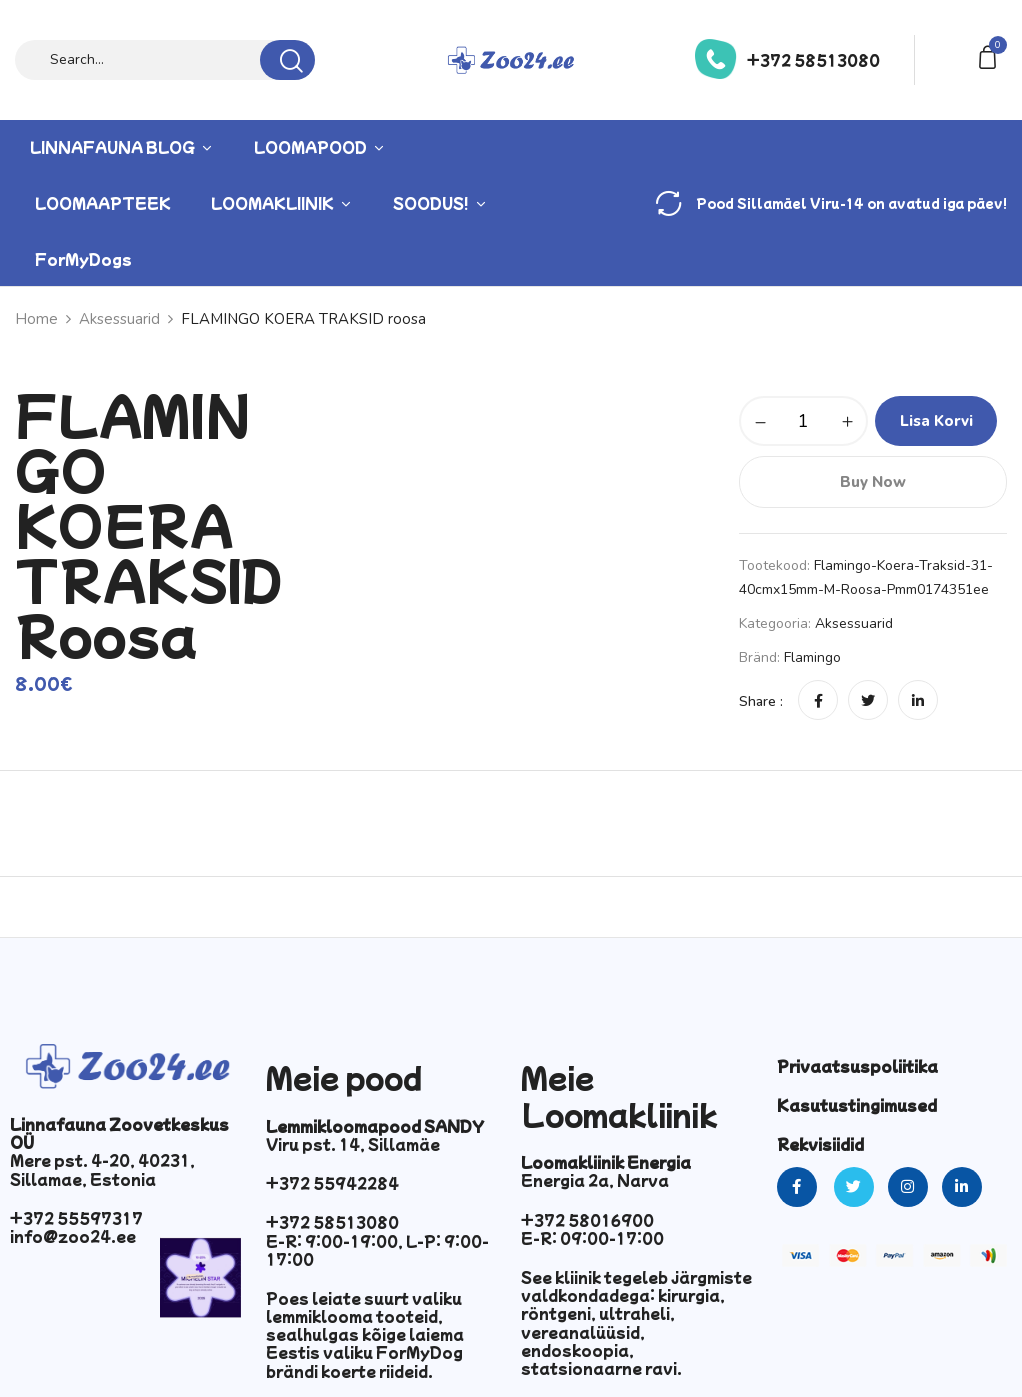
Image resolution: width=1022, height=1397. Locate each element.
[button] (991, 55)
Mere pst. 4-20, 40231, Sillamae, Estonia (102, 1169)
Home (36, 319)
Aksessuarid (119, 319)
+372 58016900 (587, 1220)
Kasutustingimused (857, 1105)
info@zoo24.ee (73, 1236)
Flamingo (812, 657)
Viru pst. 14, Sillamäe (353, 1144)
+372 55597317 (76, 1218)
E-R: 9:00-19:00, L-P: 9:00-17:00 (377, 1250)
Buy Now (873, 482)
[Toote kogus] (803, 421)
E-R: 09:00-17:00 (592, 1238)
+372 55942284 (332, 1183)
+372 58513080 (813, 60)
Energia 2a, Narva (595, 1180)
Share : (761, 701)
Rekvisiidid (820, 1144)
